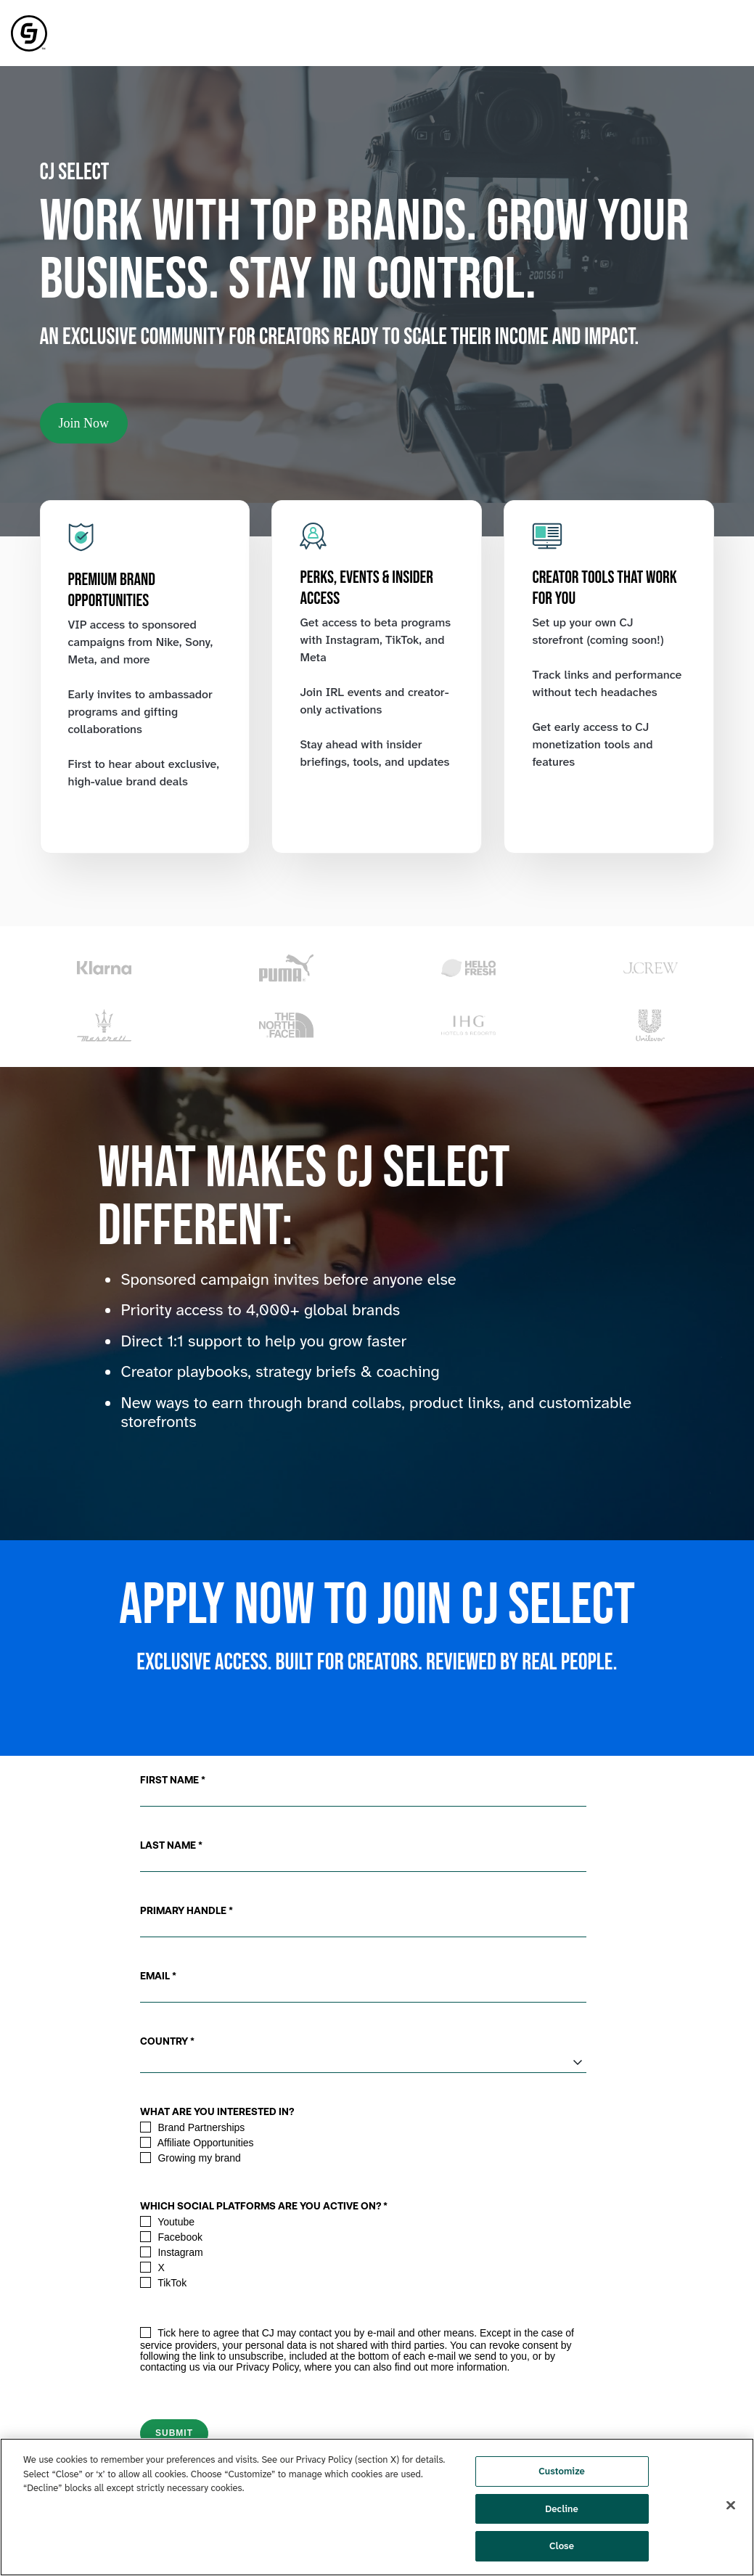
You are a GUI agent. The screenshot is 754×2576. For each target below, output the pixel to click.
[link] (29, 32)
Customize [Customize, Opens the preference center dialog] (561, 2471)
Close (561, 2546)
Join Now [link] (84, 423)
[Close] (731, 2506)
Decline (561, 2509)
